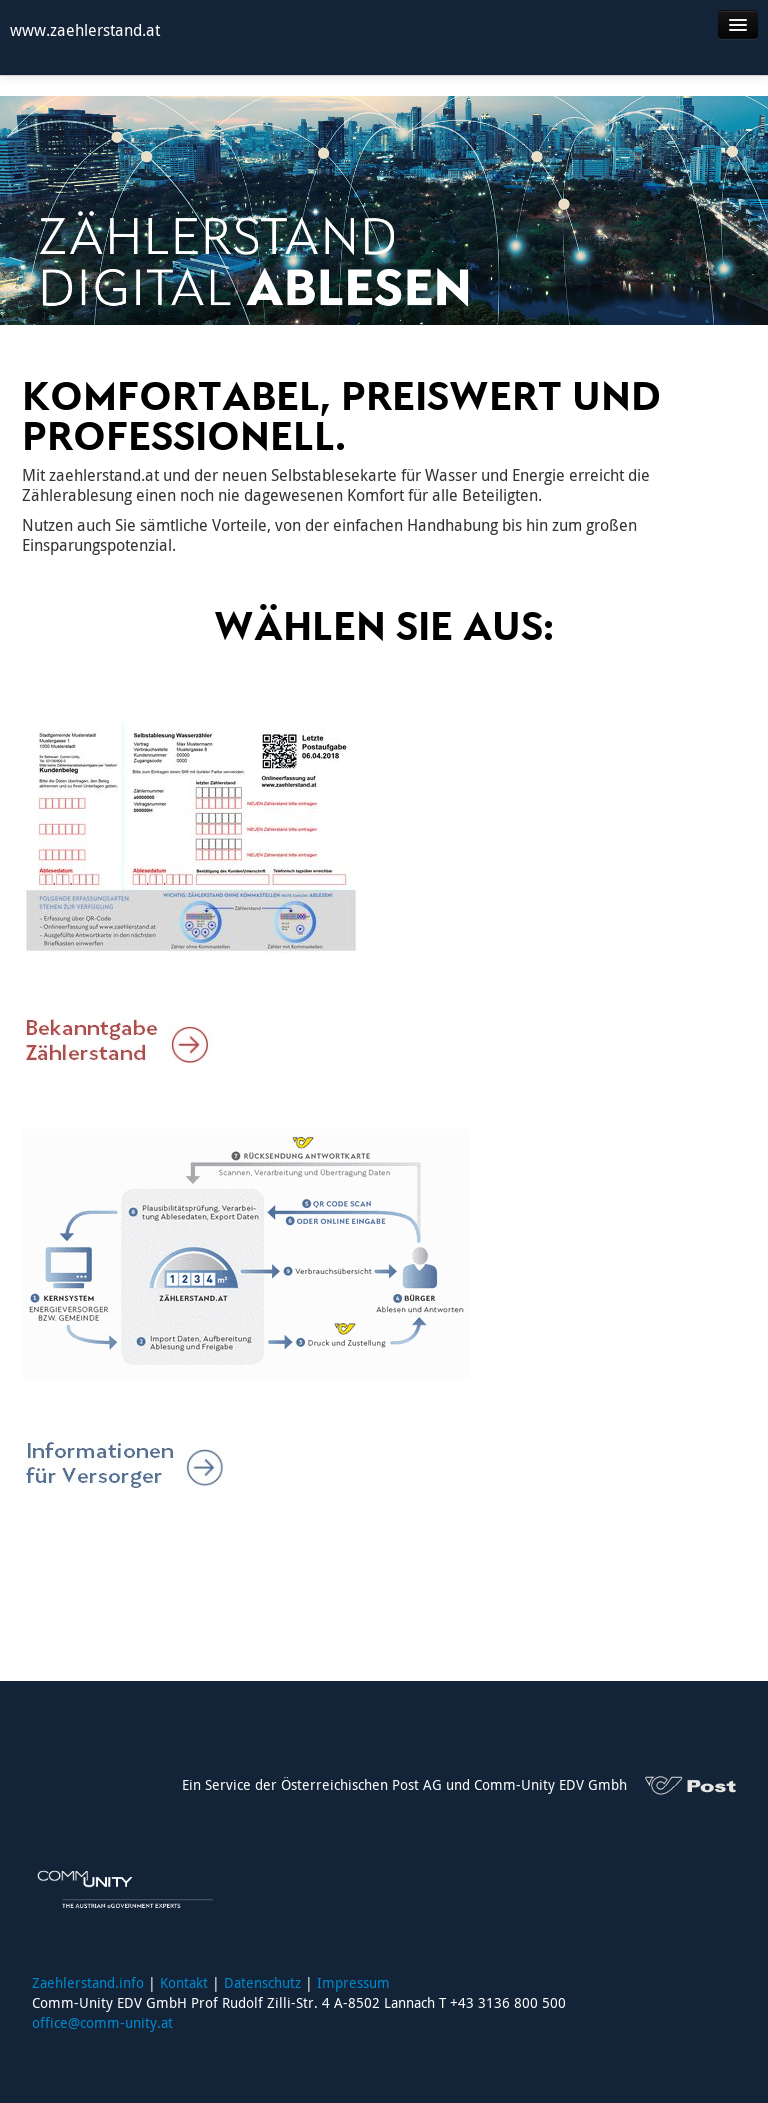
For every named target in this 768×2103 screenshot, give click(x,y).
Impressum (353, 1982)
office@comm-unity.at (102, 2022)
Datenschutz (262, 1982)
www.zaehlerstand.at (85, 30)
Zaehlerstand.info (88, 1982)
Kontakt (184, 1982)
